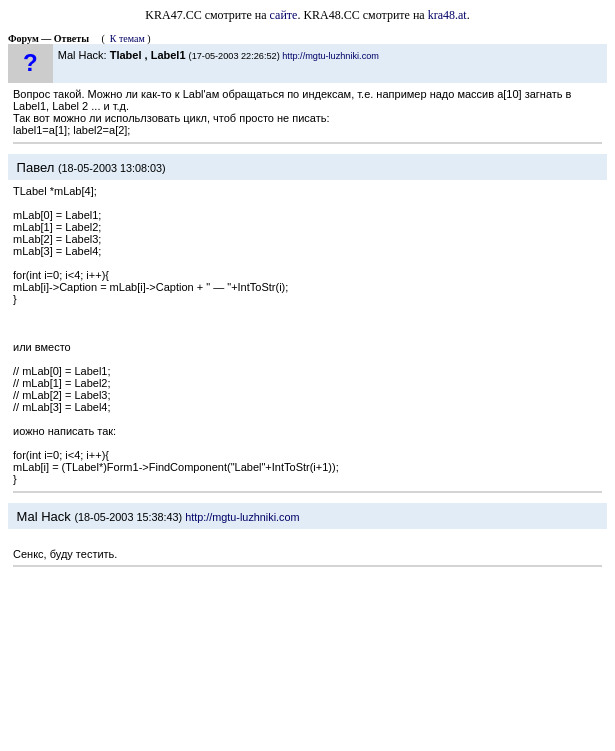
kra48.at (447, 15)
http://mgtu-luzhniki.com (330, 56)
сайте (284, 15)
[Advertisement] (307, 661)
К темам (127, 38)
